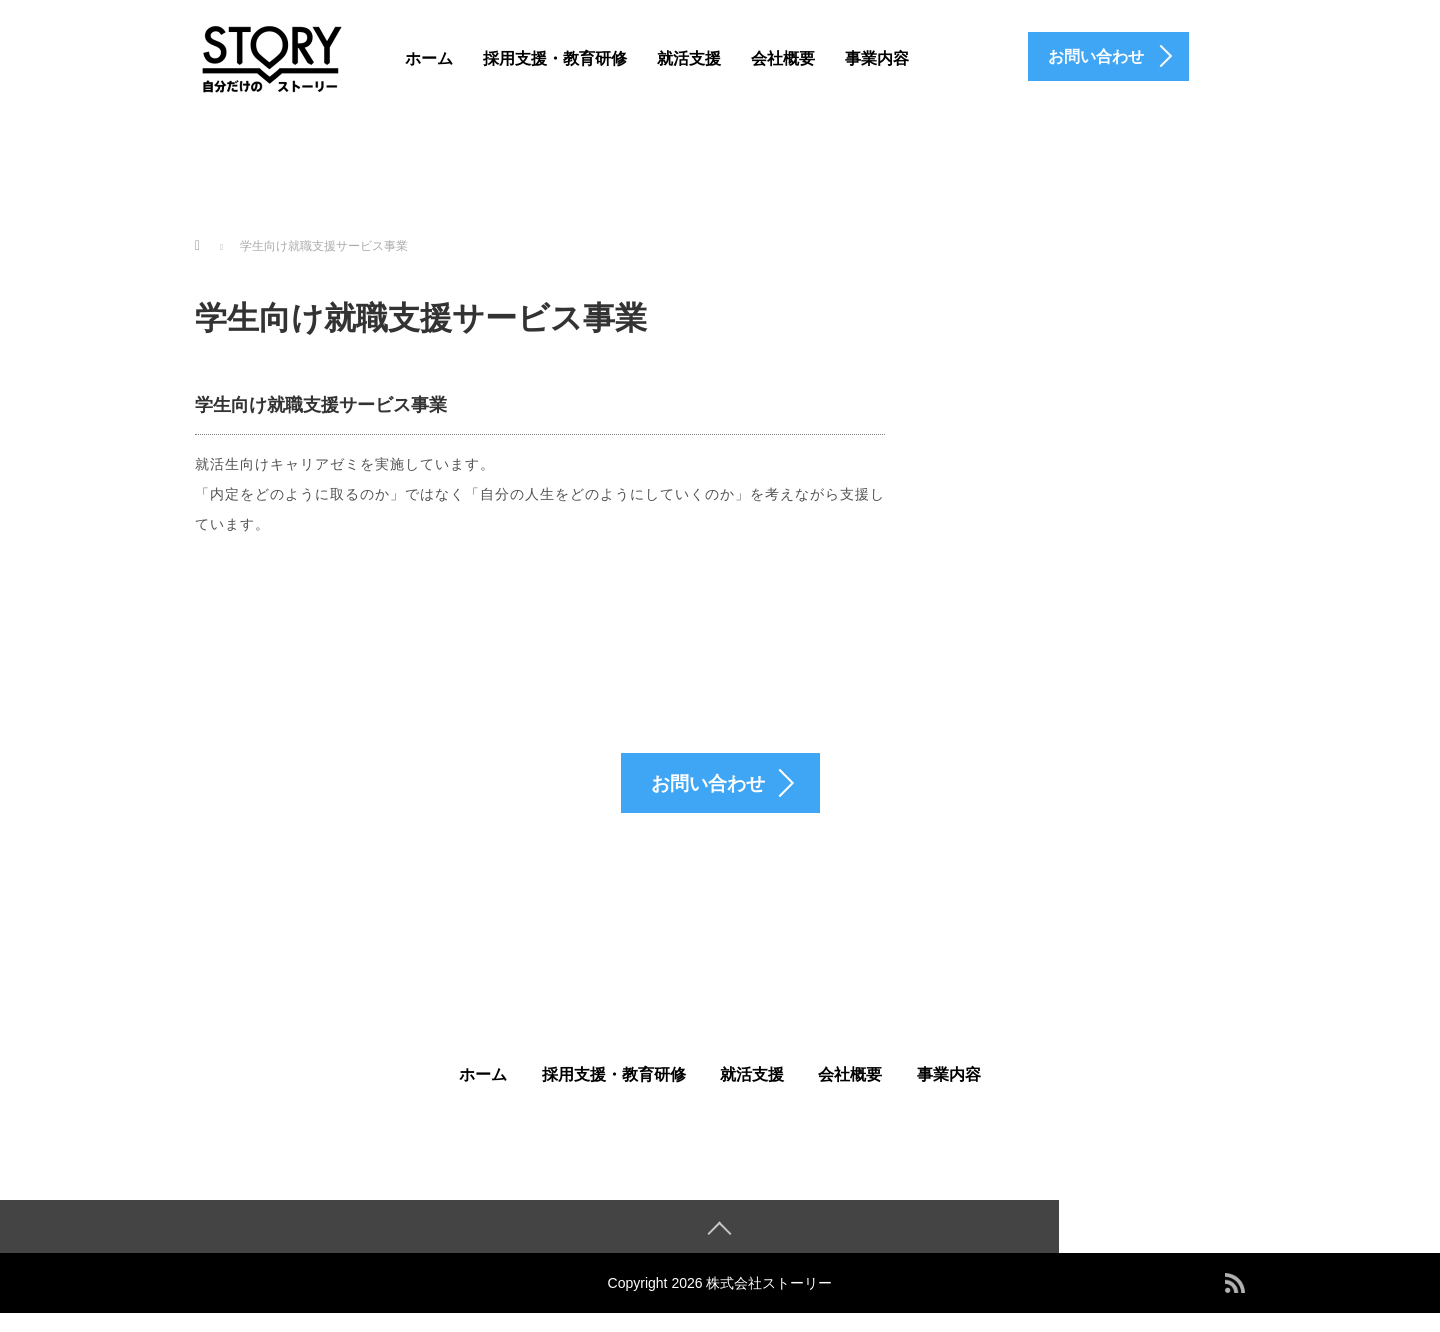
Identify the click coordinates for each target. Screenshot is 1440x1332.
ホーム (429, 58)
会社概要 (783, 58)
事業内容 (877, 58)
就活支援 (689, 58)
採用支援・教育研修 (555, 58)
